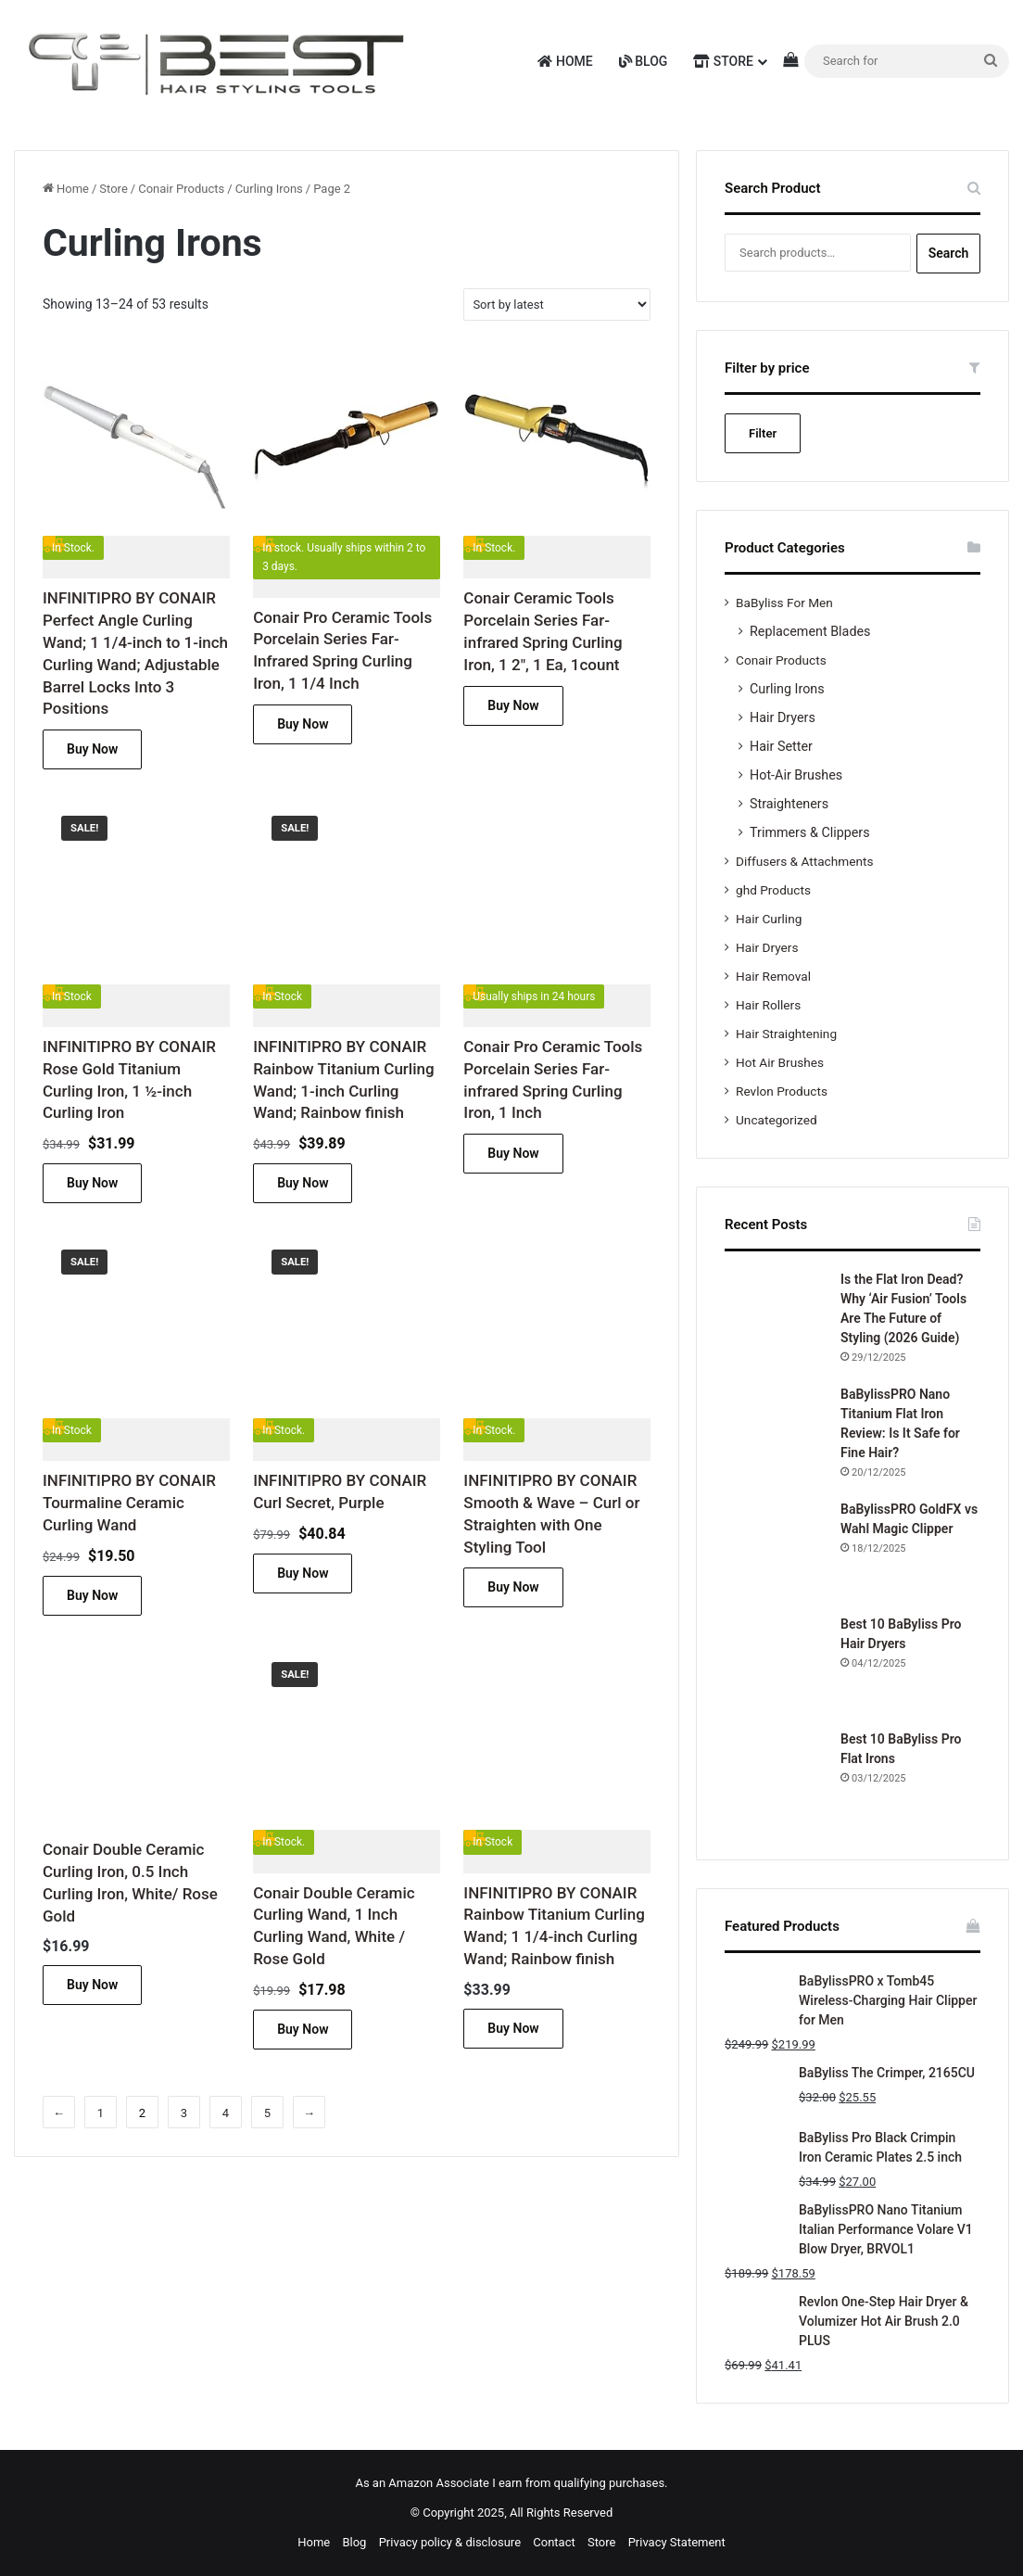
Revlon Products (781, 1091)
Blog (643, 61)
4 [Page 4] (225, 2113)
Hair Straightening (786, 1033)
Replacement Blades (810, 631)
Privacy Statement (677, 2542)
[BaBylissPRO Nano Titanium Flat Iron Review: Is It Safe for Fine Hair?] (776, 1436)
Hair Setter (781, 746)
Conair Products (181, 189)
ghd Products (773, 889)
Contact (554, 2542)
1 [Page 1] (100, 2113)
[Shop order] (556, 304)
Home (564, 61)
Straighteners (789, 803)
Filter (763, 433)
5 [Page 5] (267, 2113)
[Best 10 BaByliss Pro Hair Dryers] (776, 1666)
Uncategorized (776, 1119)
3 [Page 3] (184, 2113)
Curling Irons (269, 189)
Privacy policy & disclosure (450, 2542)
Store (723, 61)
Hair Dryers (782, 717)
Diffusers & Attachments (804, 861)
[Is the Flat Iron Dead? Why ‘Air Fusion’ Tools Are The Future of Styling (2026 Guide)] (776, 1321)
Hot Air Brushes (780, 1062)
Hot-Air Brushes (796, 775)
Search (948, 253)
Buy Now (92, 749)
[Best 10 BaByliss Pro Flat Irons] (776, 1781)
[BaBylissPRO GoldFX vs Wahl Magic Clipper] (776, 1551)
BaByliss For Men (784, 602)
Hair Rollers (768, 1004)
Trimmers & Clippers (810, 832)
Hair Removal (773, 976)
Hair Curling (769, 918)
